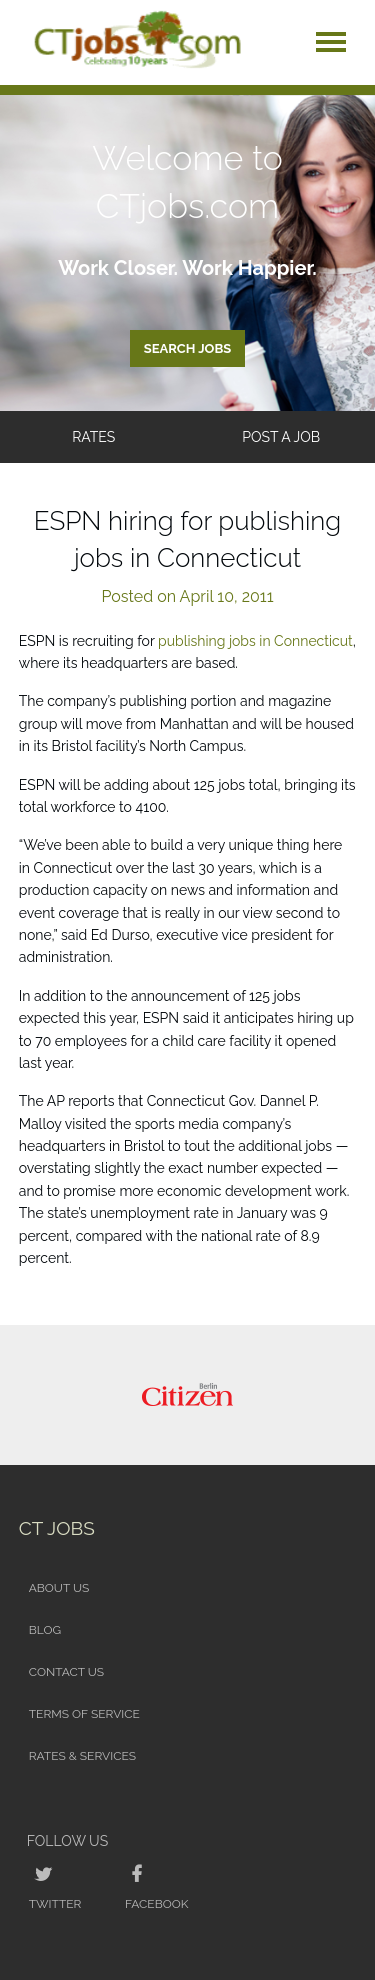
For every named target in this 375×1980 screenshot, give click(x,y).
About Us (59, 1588)
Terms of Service (84, 1714)
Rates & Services (82, 1756)
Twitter (55, 1904)
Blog (45, 1630)
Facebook (156, 1904)
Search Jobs (188, 348)
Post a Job (281, 437)
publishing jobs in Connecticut (255, 641)
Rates (93, 437)
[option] (188, 1395)
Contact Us (66, 1672)
